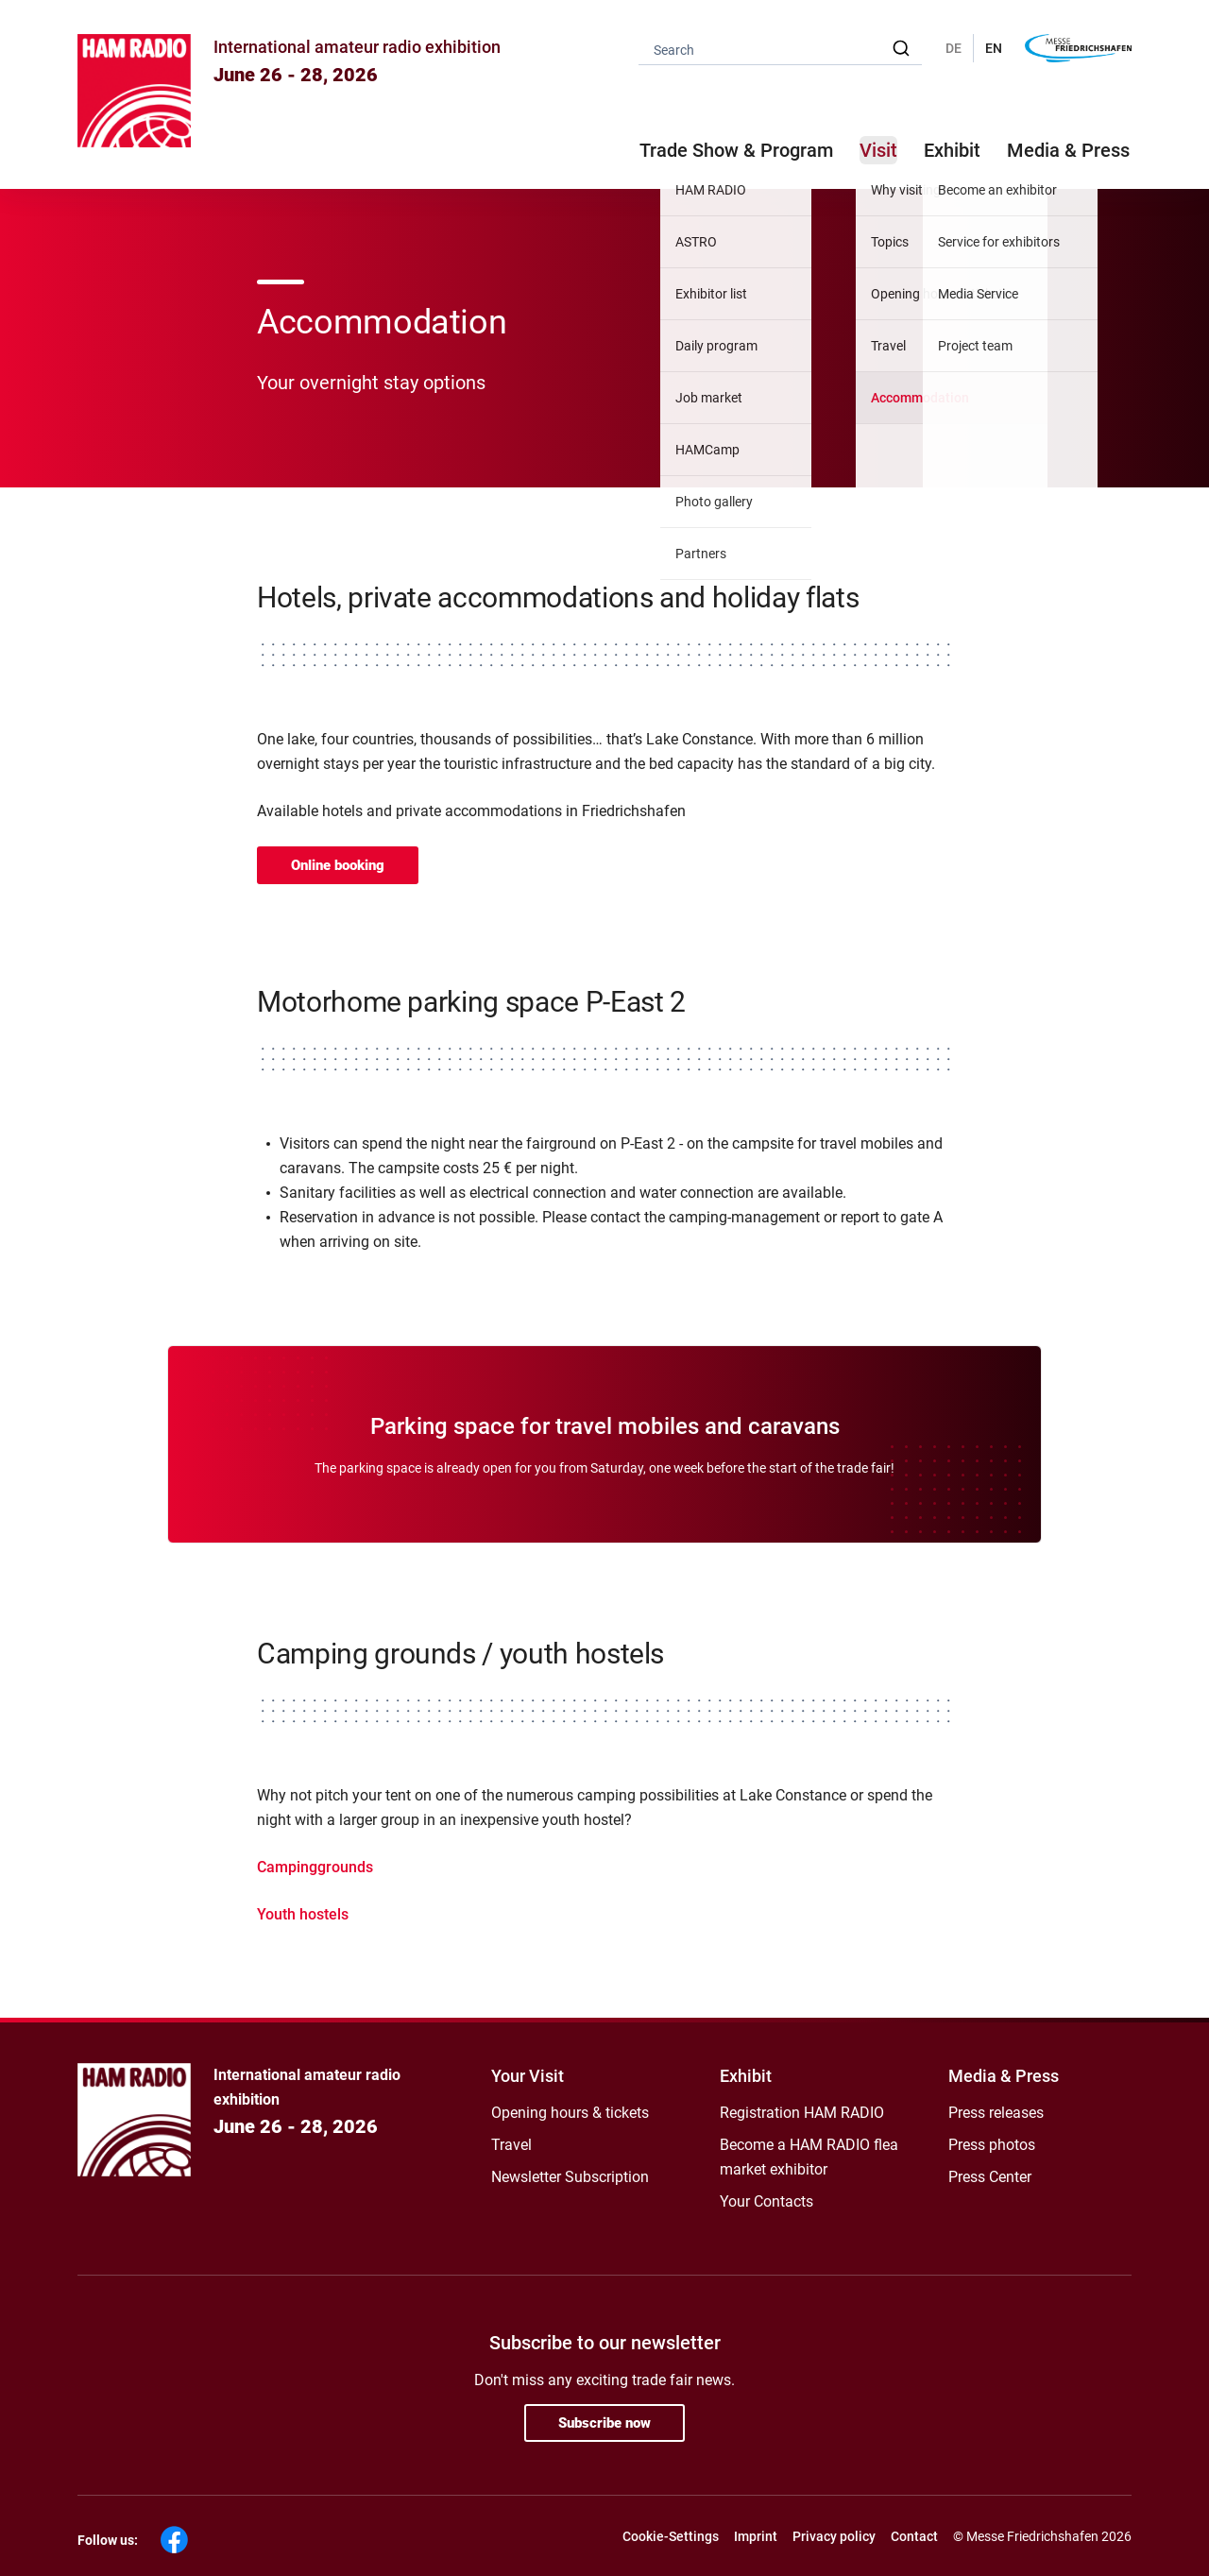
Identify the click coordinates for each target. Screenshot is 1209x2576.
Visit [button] (878, 150)
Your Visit (527, 2076)
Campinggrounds (315, 1867)
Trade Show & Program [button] (736, 150)
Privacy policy (834, 2536)
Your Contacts (766, 2201)
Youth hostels (303, 1914)
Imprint (755, 2536)
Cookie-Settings (670, 2536)
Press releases (996, 2113)
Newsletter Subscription (570, 2177)
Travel (511, 2145)
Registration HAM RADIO (802, 2113)
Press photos (991, 2145)
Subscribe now (604, 2422)
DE (953, 48)
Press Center (989, 2177)
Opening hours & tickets (570, 2113)
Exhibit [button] (952, 150)
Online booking (337, 865)
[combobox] (780, 48)
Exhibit (746, 2076)
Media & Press (1068, 150)
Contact (914, 2536)
